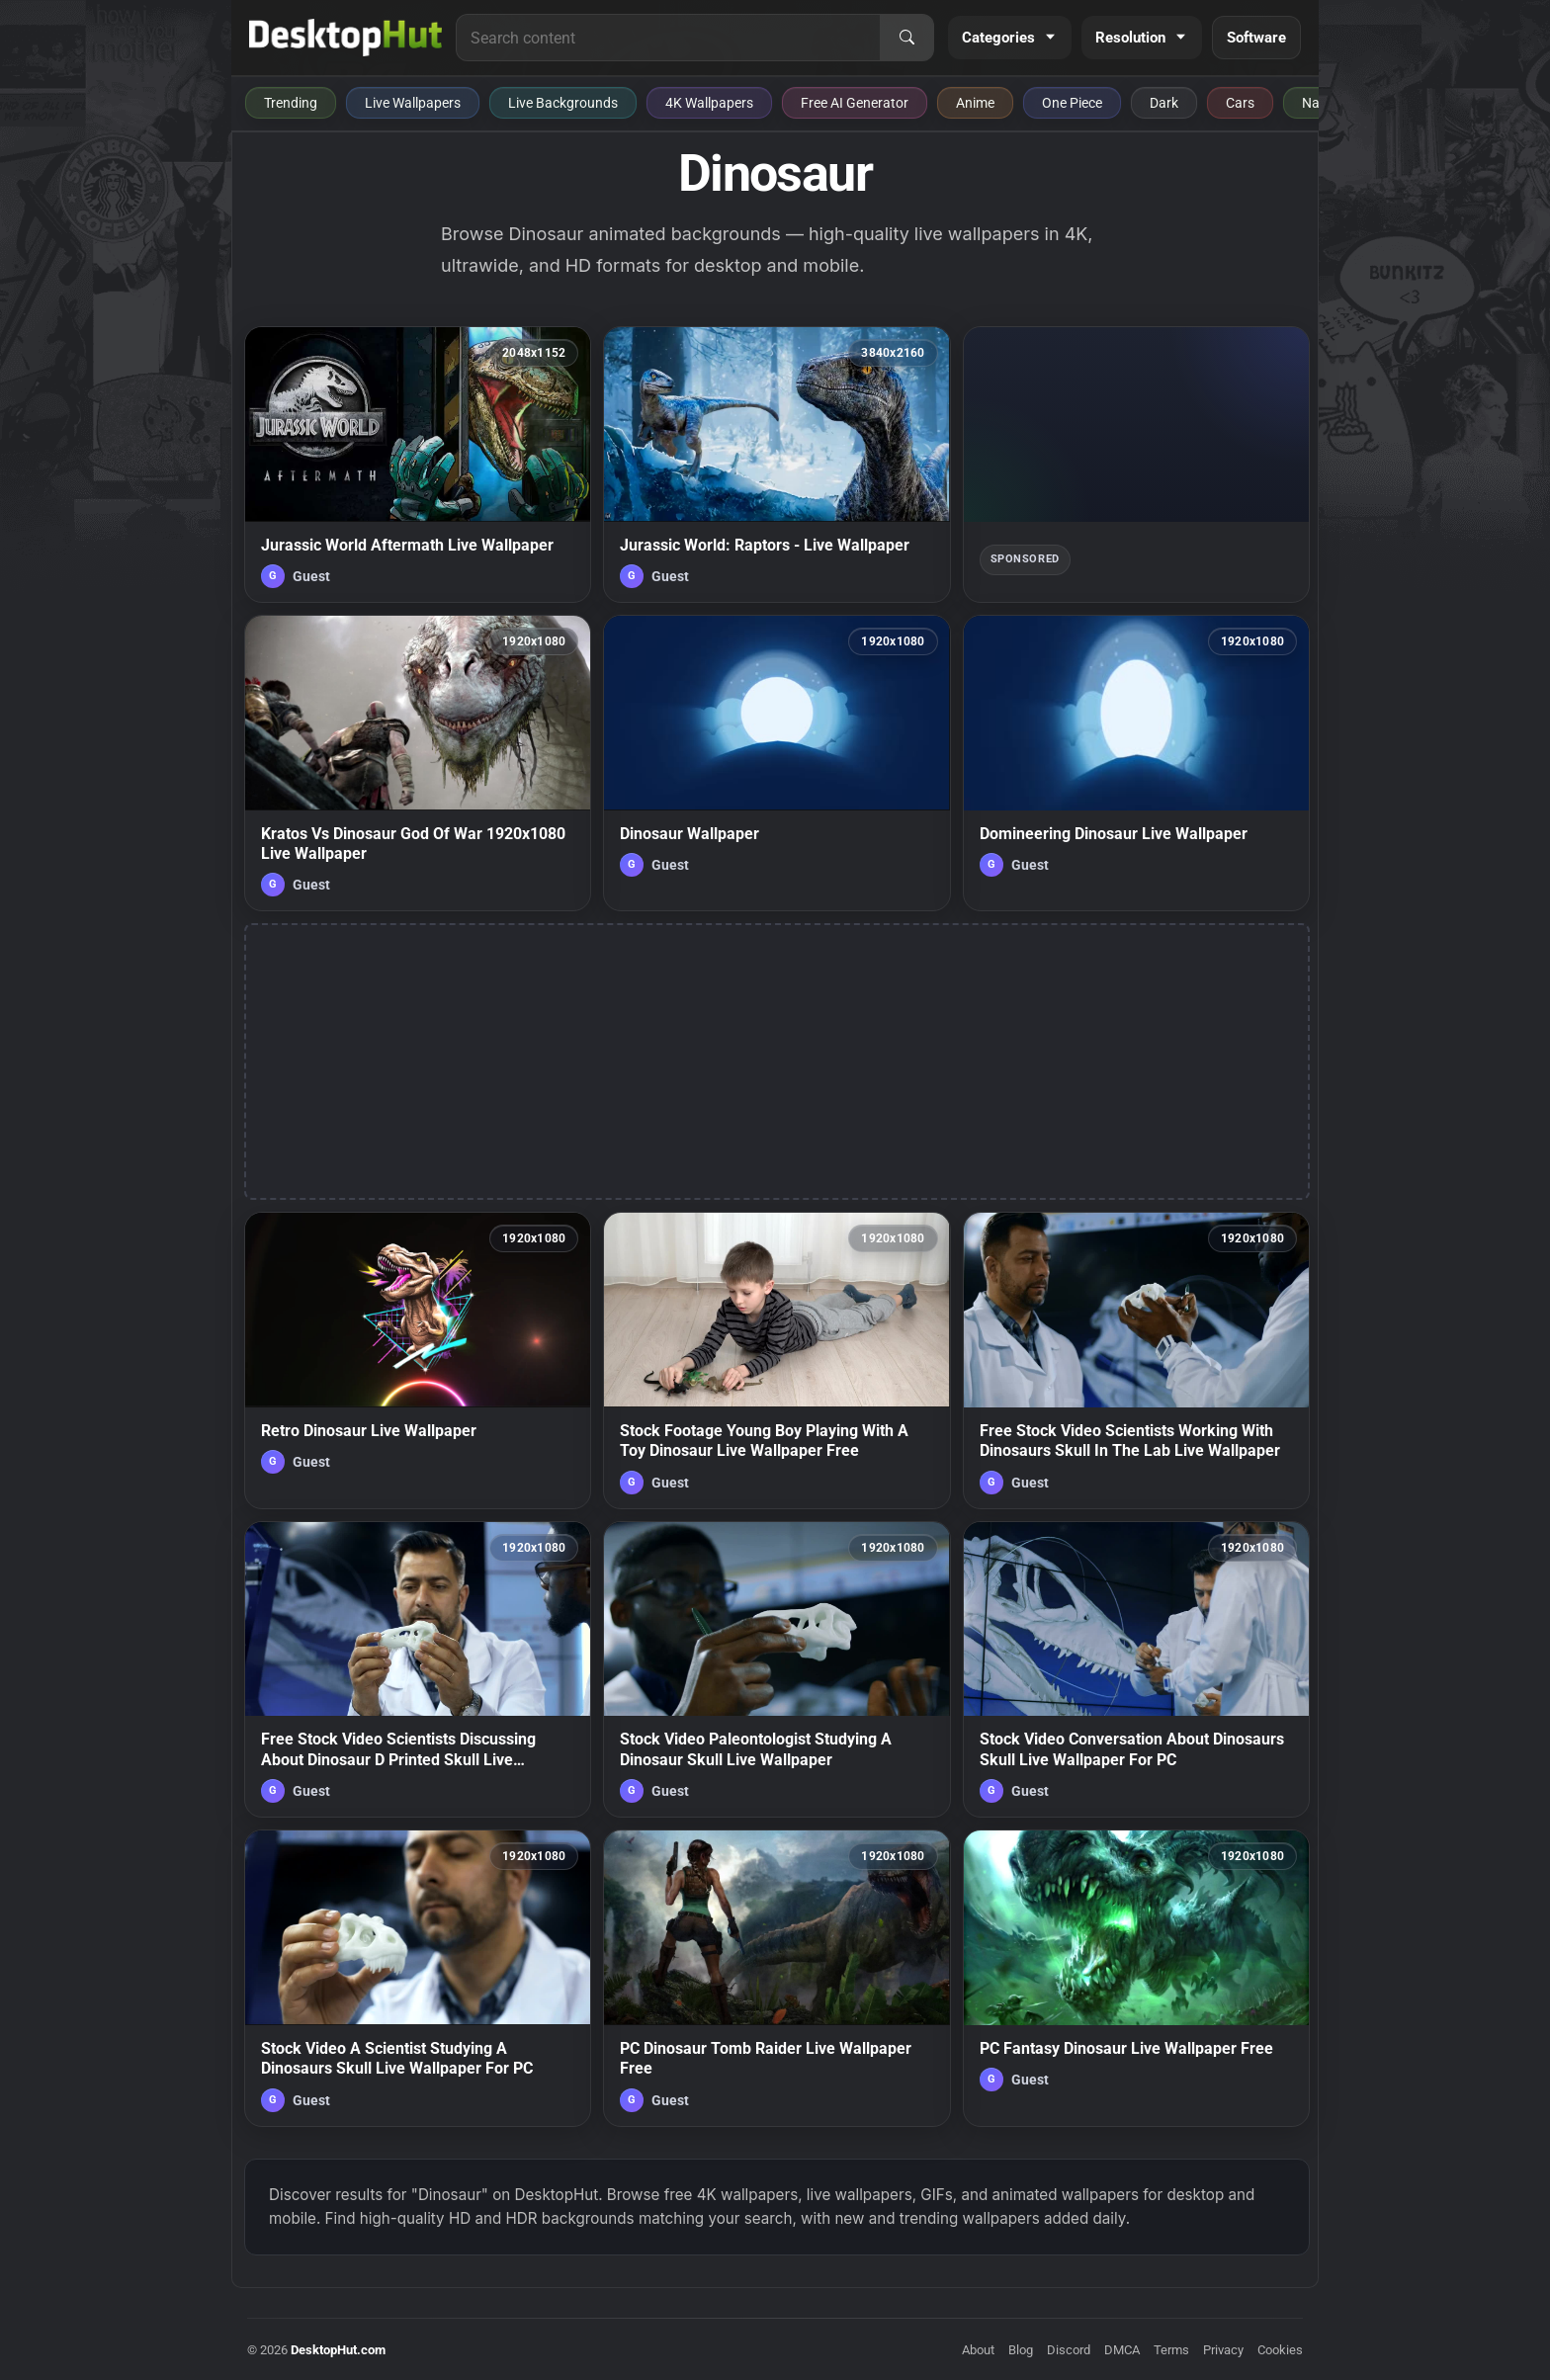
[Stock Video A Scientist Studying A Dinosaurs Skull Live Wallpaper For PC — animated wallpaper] (417, 1977)
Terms (1171, 2349)
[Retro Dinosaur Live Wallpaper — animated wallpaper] (417, 1360)
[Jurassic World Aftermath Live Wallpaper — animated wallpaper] (417, 464)
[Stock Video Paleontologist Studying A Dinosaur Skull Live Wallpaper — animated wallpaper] (776, 1669)
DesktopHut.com (338, 2349)
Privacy (1223, 2349)
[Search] (906, 37)
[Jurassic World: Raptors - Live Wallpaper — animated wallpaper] (776, 464)
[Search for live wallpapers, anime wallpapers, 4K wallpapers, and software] (668, 37)
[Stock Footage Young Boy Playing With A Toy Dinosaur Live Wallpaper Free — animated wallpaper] (776, 1360)
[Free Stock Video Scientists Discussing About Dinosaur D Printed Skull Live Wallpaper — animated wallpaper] (417, 1669)
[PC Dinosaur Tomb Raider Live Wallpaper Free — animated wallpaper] (776, 1977)
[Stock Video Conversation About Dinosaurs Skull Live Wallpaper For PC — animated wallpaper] (1136, 1669)
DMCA (1122, 2349)
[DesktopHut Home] (345, 37)
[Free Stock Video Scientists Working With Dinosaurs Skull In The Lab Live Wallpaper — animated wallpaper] (1136, 1360)
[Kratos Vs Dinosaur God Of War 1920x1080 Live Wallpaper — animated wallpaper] (417, 763)
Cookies (1280, 2349)
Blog (1020, 2349)
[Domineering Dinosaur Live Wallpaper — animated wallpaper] (1136, 763)
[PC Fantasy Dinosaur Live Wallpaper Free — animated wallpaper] (1136, 1977)
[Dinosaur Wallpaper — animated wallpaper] (776, 763)
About (978, 2349)
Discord (1068, 2349)
